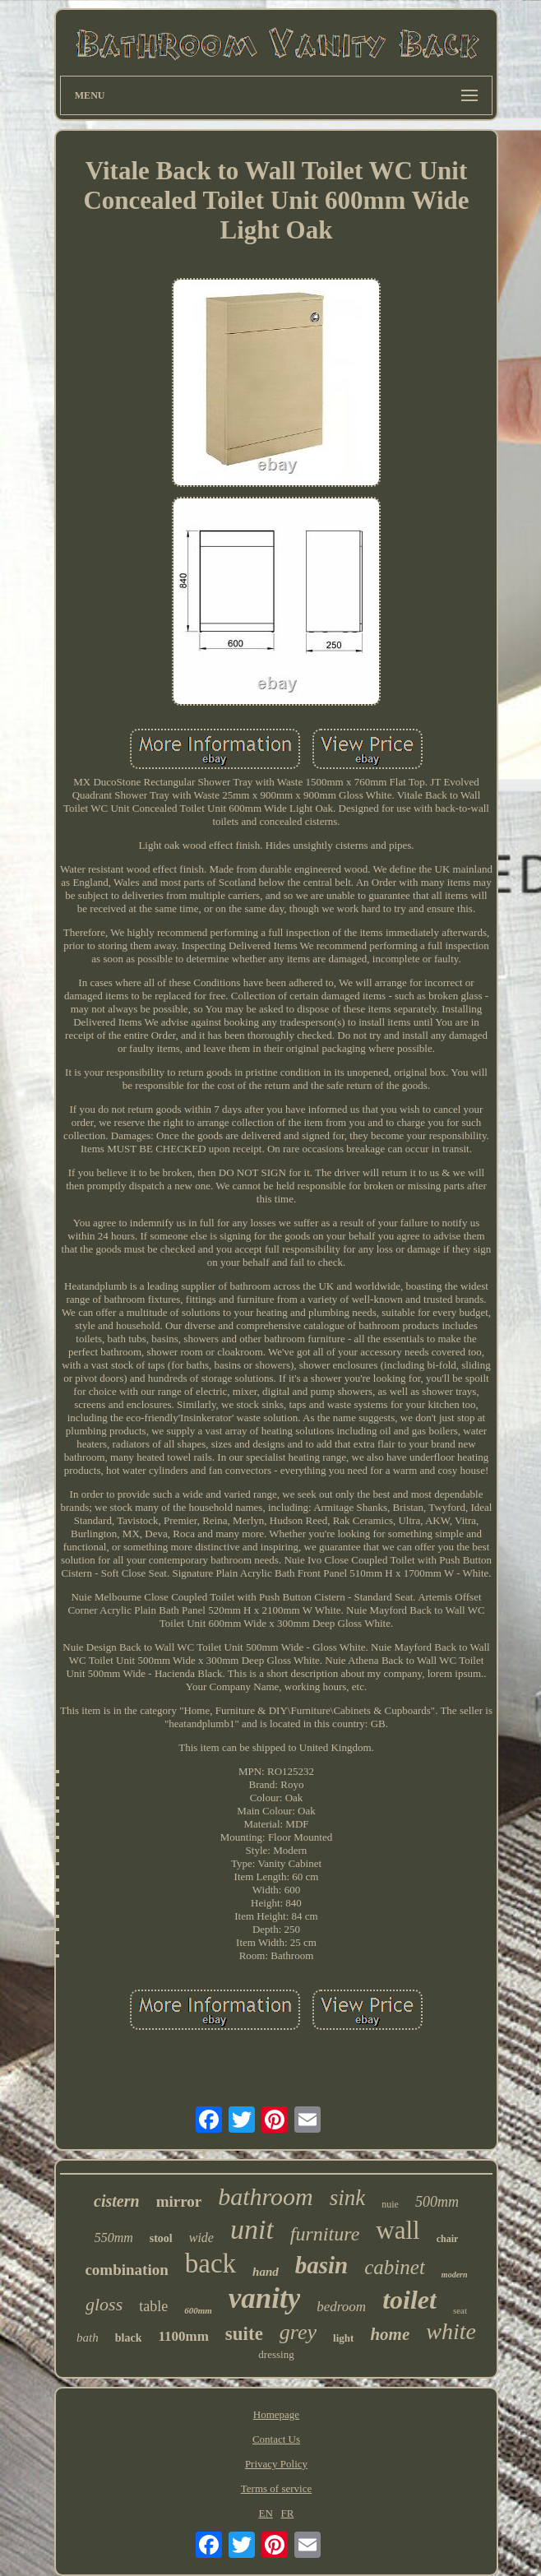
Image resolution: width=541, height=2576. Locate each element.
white (451, 2331)
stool (161, 2238)
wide (201, 2238)
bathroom (265, 2196)
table (153, 2306)
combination (126, 2269)
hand (265, 2271)
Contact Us (276, 2439)
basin (321, 2265)
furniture (324, 2234)
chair (448, 2239)
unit (252, 2229)
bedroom (341, 2306)
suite (244, 2333)
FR (287, 2513)
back (210, 2263)
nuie (390, 2204)
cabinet (394, 2267)
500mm (437, 2202)
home (389, 2334)
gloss (104, 2304)
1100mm (183, 2336)
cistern (117, 2201)
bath (87, 2337)
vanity (264, 2298)
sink (348, 2197)
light (343, 2338)
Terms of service (276, 2488)
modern (455, 2274)
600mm (198, 2310)
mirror (179, 2201)
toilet (409, 2299)
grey (298, 2332)
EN (265, 2513)
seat (460, 2310)
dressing (276, 2354)
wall (397, 2230)
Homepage (276, 2414)
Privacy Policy (276, 2464)
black (128, 2338)
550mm (114, 2238)
